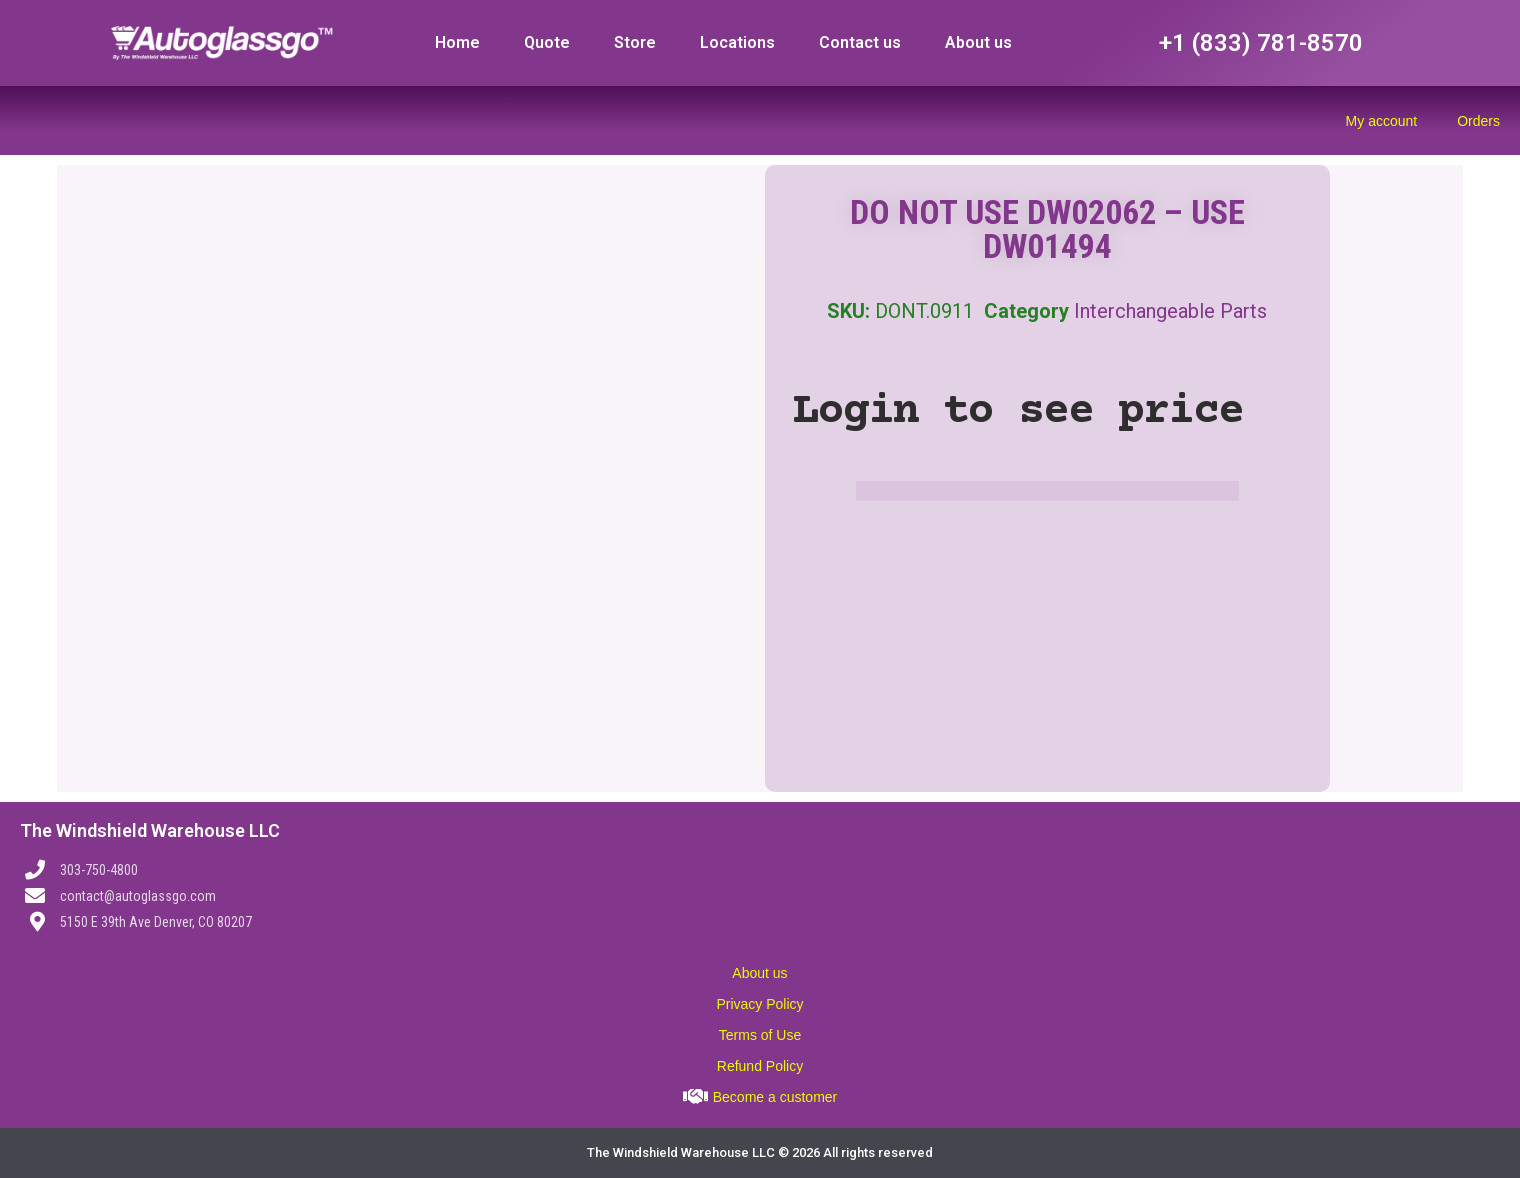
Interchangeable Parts (1170, 311)
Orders (1478, 121)
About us (978, 42)
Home (457, 42)
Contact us (860, 42)
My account (1382, 121)
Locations (737, 42)
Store (635, 42)
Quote (547, 42)
